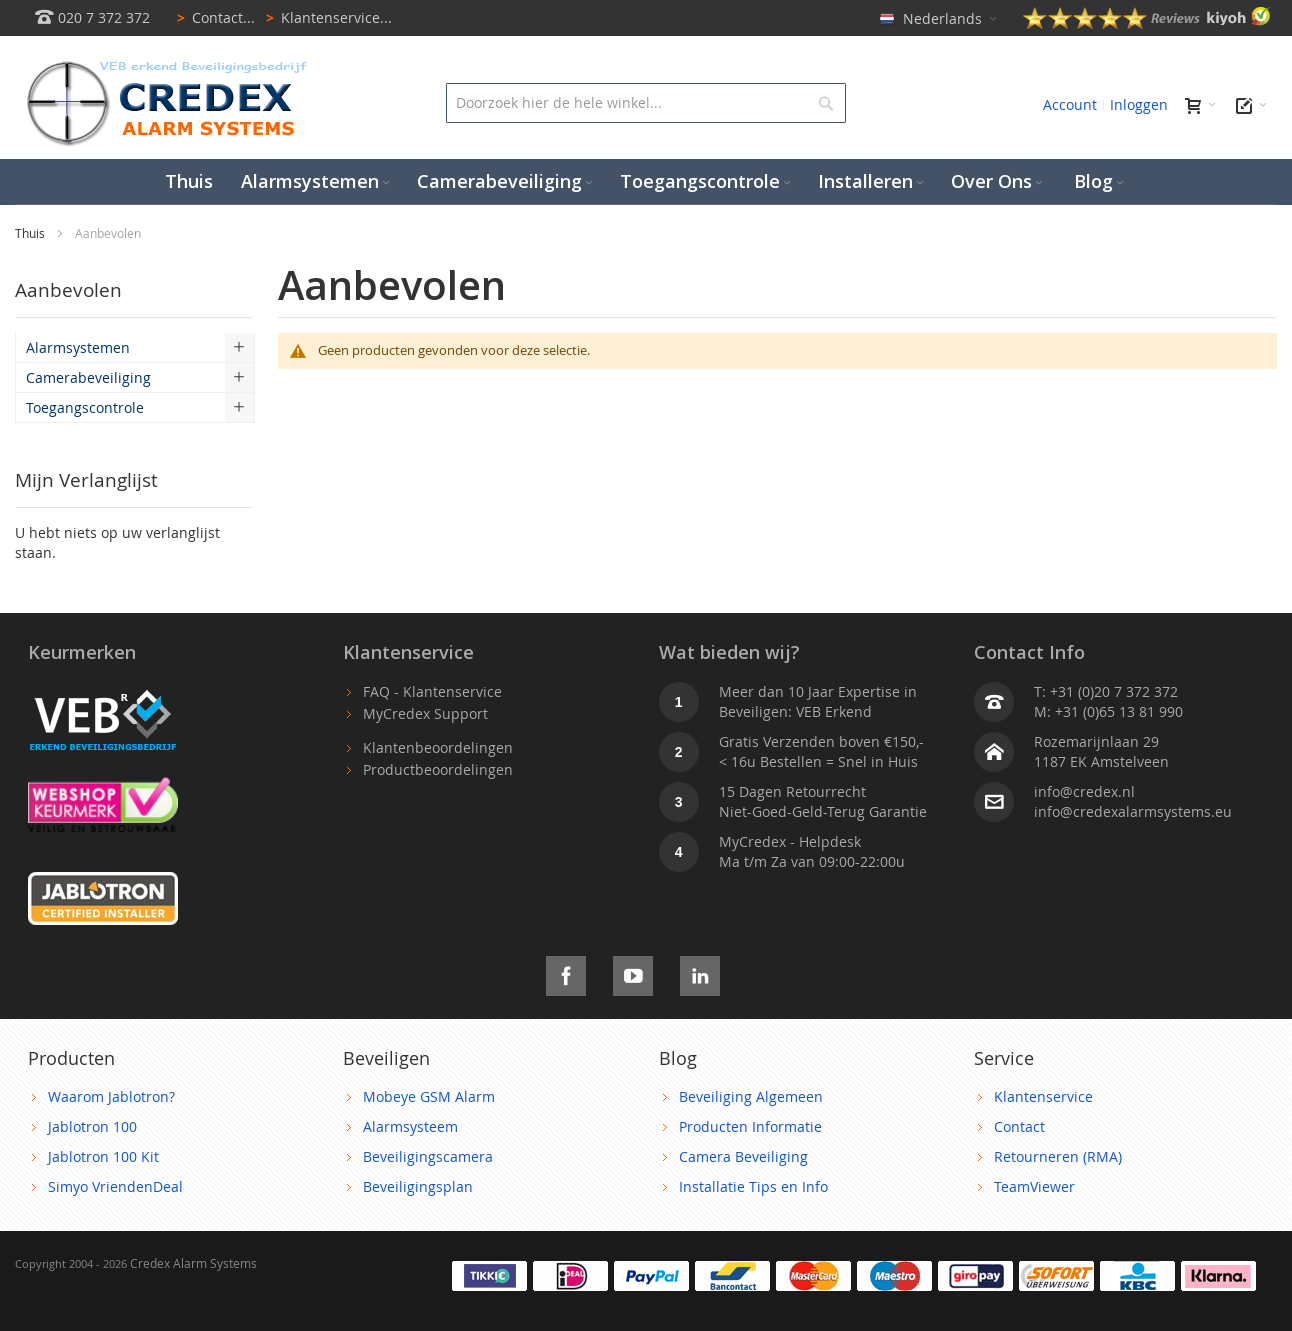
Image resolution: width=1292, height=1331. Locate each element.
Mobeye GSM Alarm (429, 1096)
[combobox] (646, 103)
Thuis (31, 233)
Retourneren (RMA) (1058, 1156)
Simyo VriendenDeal (115, 1186)
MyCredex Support (425, 713)
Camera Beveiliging (743, 1156)
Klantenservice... (325, 17)
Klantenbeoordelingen (438, 747)
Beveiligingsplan (418, 1186)
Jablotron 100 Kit (103, 1156)
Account (1070, 104)
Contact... (212, 17)
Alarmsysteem (410, 1126)
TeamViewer (1034, 1186)
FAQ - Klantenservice (432, 691)
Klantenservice (1043, 1096)
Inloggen (1139, 104)
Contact (1019, 1126)
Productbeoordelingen (438, 769)
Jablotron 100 (92, 1126)
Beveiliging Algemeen (751, 1096)
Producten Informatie (750, 1126)
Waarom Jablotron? (111, 1096)
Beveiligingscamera (428, 1156)
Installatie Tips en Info (753, 1186)
